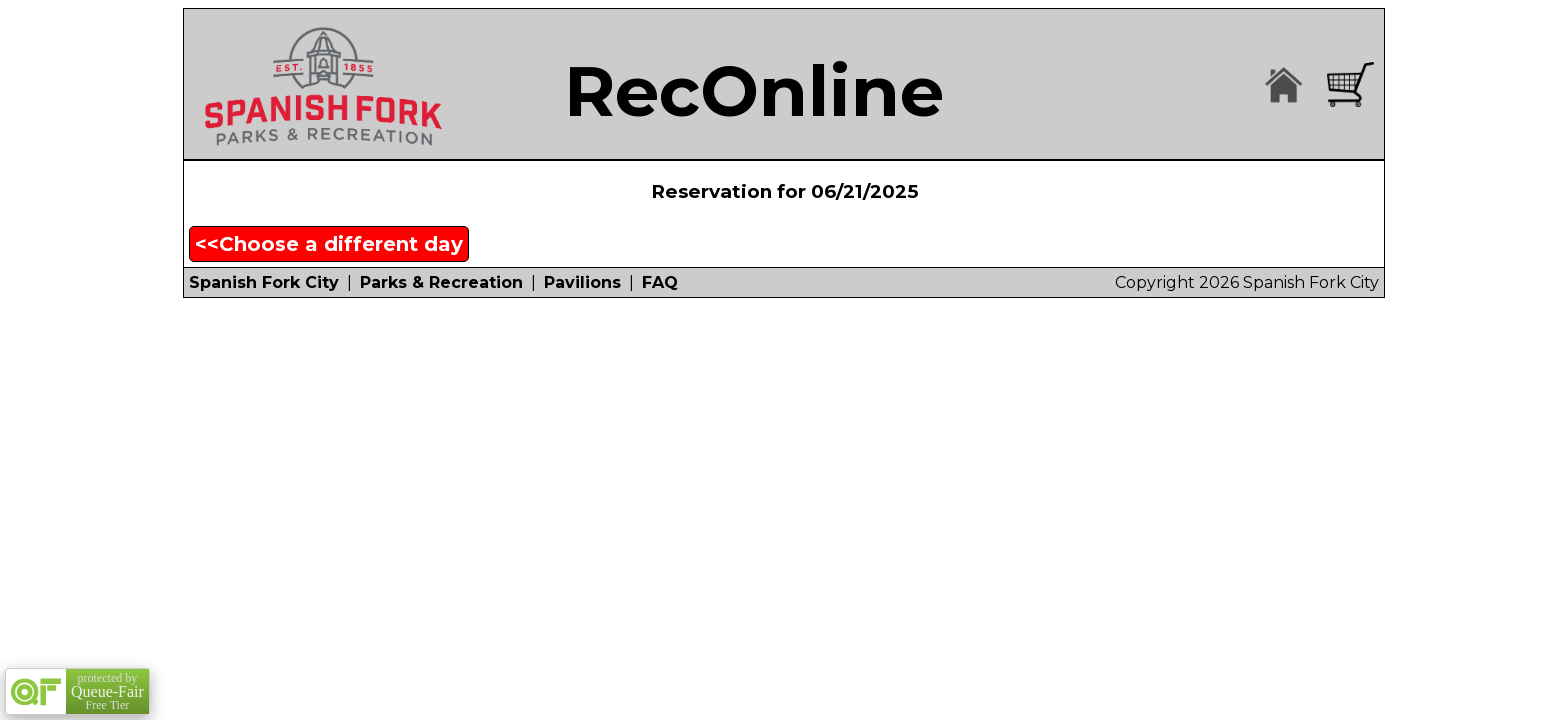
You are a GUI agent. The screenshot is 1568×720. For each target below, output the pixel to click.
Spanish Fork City (264, 282)
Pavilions (582, 282)
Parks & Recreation (441, 282)
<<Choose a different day (329, 244)
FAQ (660, 282)
